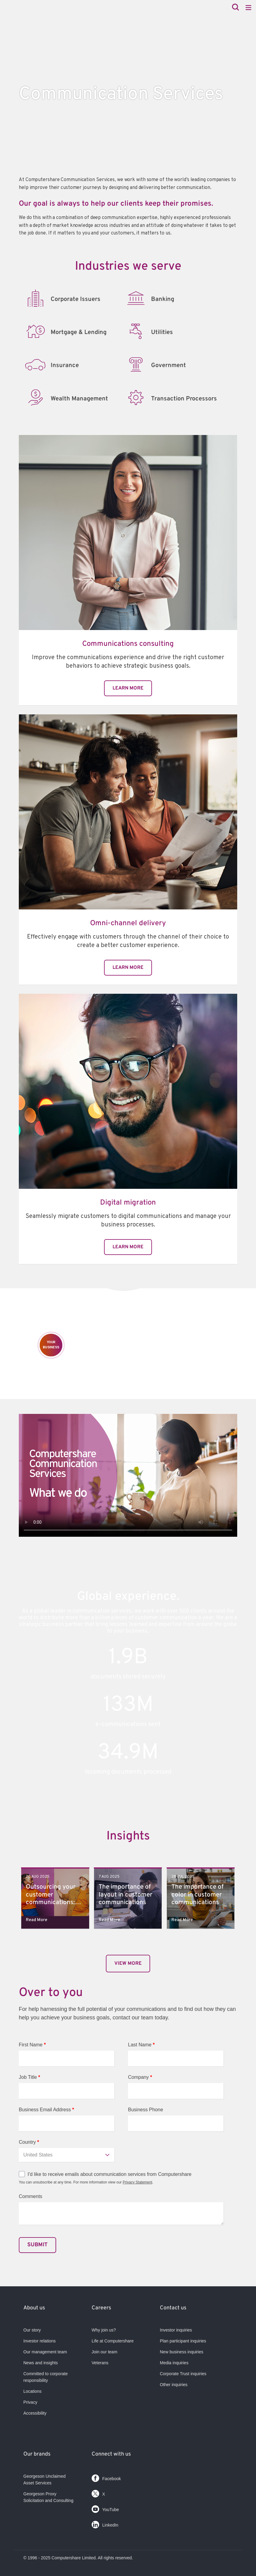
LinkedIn (105, 2523)
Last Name (141, 2044)
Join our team (104, 2351)
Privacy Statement (137, 2182)
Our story (32, 2330)
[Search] (235, 7)
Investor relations (39, 2340)
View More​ (128, 1964)
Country (29, 2142)
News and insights (40, 2362)
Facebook (106, 2477)
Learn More (128, 688)
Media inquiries (174, 2362)
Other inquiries (173, 2384)
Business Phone (145, 2109)
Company (140, 2077)
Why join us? (104, 2330)
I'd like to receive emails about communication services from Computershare (109, 2174)
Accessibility (34, 2413)
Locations (32, 2391)
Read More (36, 1920)
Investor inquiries (176, 2330)
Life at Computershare (113, 2340)
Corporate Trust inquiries (183, 2373)
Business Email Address (46, 2109)
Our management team (45, 2351)
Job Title (29, 2077)
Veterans (100, 2362)
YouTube (105, 2508)
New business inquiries (181, 2351)
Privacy (30, 2402)
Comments (30, 2196)
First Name (32, 2044)
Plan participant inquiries (183, 2340)
